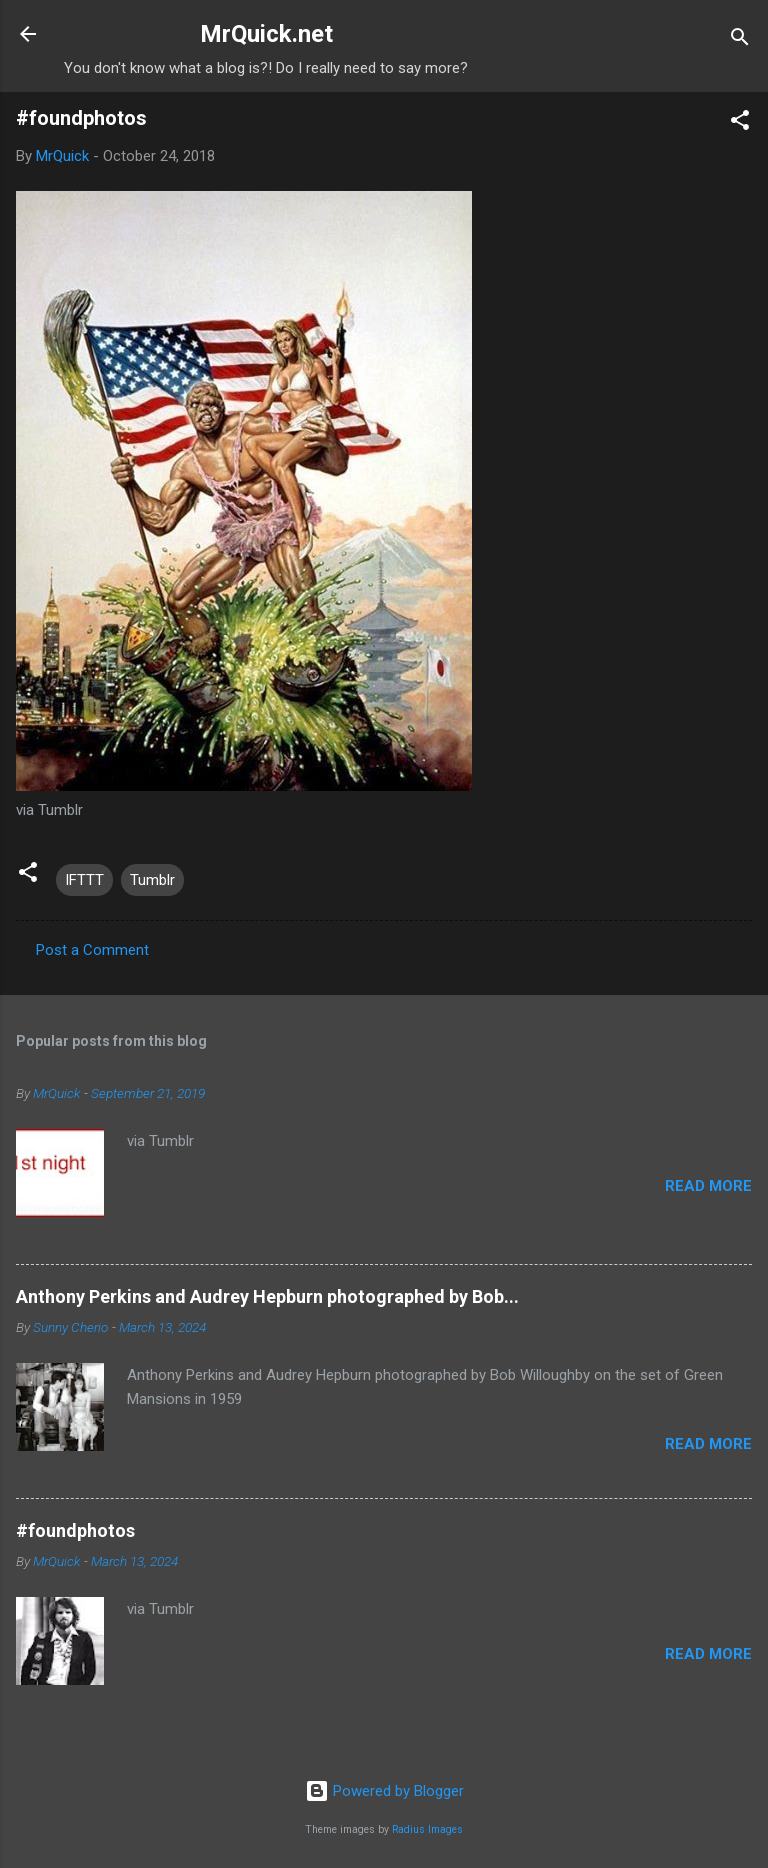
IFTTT (84, 880)
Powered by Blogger (384, 1791)
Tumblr (152, 880)
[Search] (740, 40)
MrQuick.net (266, 34)
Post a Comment (92, 950)
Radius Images (427, 1829)
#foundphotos (75, 1530)
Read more (708, 1186)
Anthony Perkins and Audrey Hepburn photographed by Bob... (267, 1296)
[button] (740, 123)
